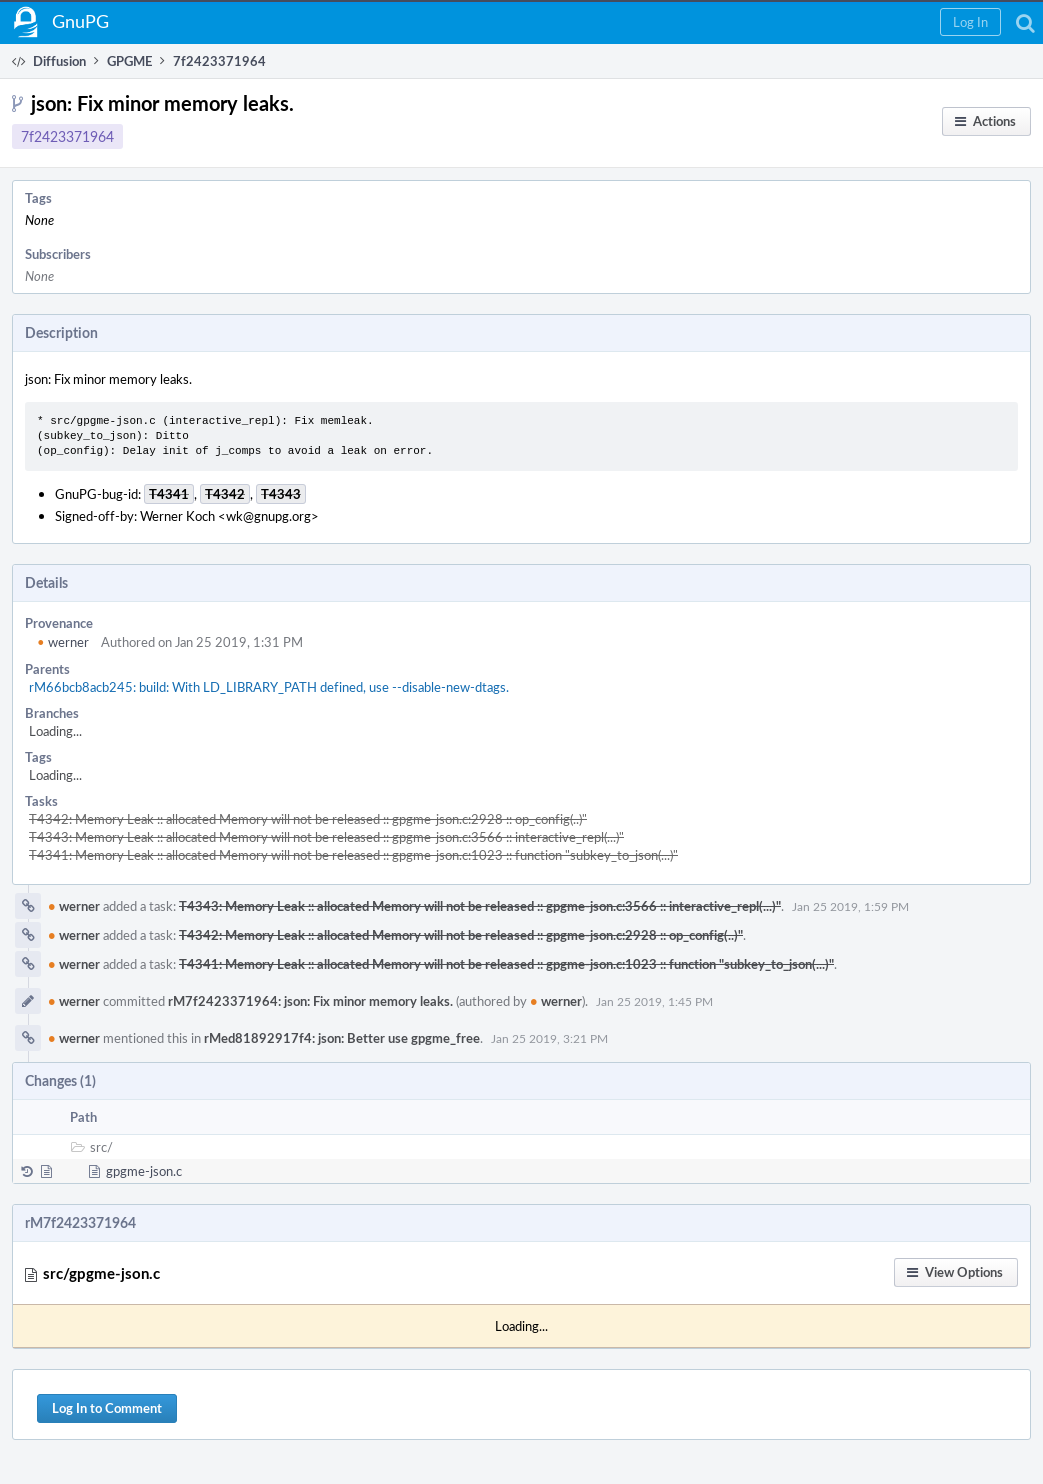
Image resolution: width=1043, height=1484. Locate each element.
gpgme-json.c (144, 1171)
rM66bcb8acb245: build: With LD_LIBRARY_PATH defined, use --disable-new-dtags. (269, 687)
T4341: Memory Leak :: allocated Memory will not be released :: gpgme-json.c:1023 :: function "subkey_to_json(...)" (353, 855)
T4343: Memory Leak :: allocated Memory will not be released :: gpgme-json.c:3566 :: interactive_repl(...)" (326, 837)
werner (63, 642)
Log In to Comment (107, 1408)
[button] (970, 22)
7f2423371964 (67, 136)
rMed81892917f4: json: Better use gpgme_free (342, 1038)
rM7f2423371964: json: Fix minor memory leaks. (310, 1001)
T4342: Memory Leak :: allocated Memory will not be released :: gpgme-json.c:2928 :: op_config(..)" (308, 819)
